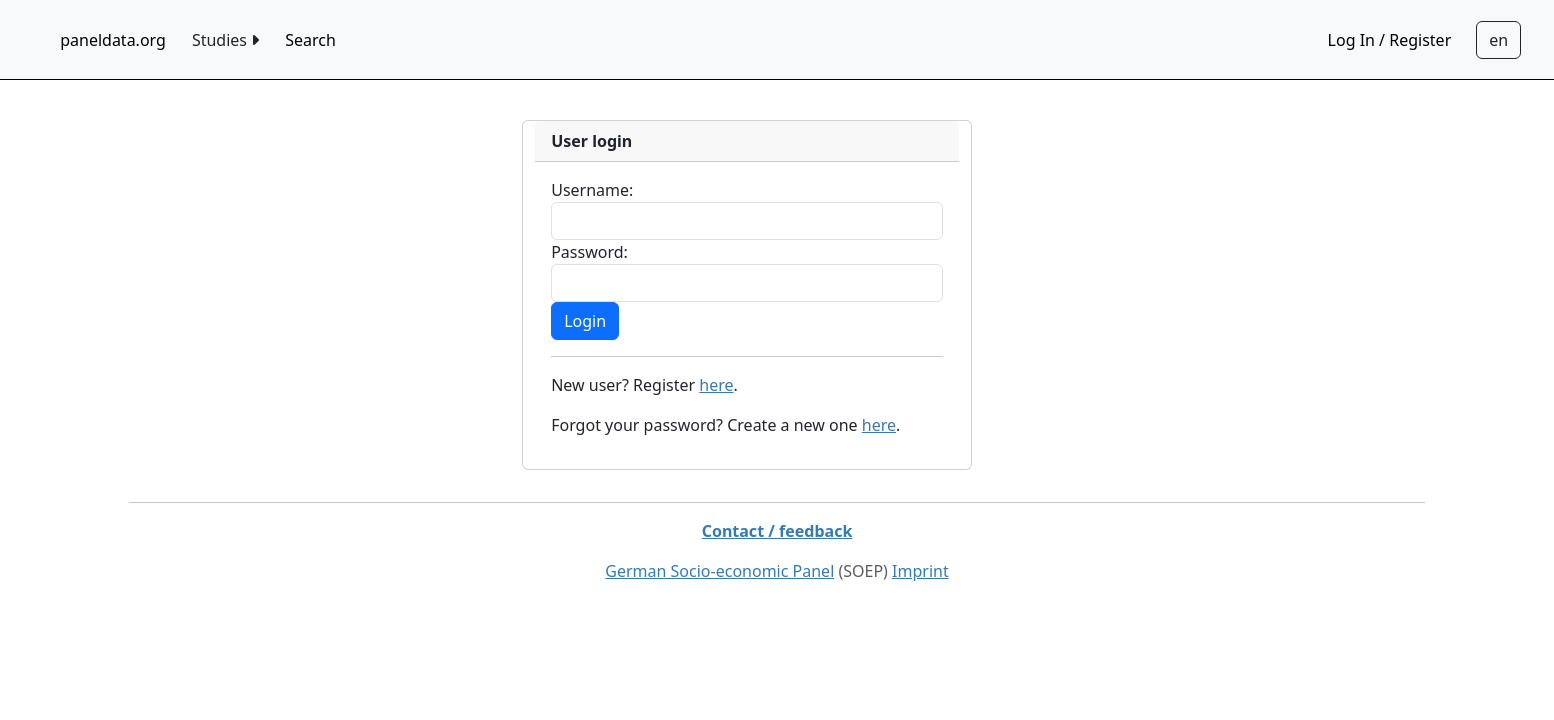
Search (310, 40)
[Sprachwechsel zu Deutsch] (1498, 40)
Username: (592, 190)
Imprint (920, 571)
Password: (589, 252)
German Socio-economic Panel (719, 571)
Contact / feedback (777, 531)
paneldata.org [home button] (113, 40)
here (716, 385)
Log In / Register (1390, 40)
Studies (225, 40)
